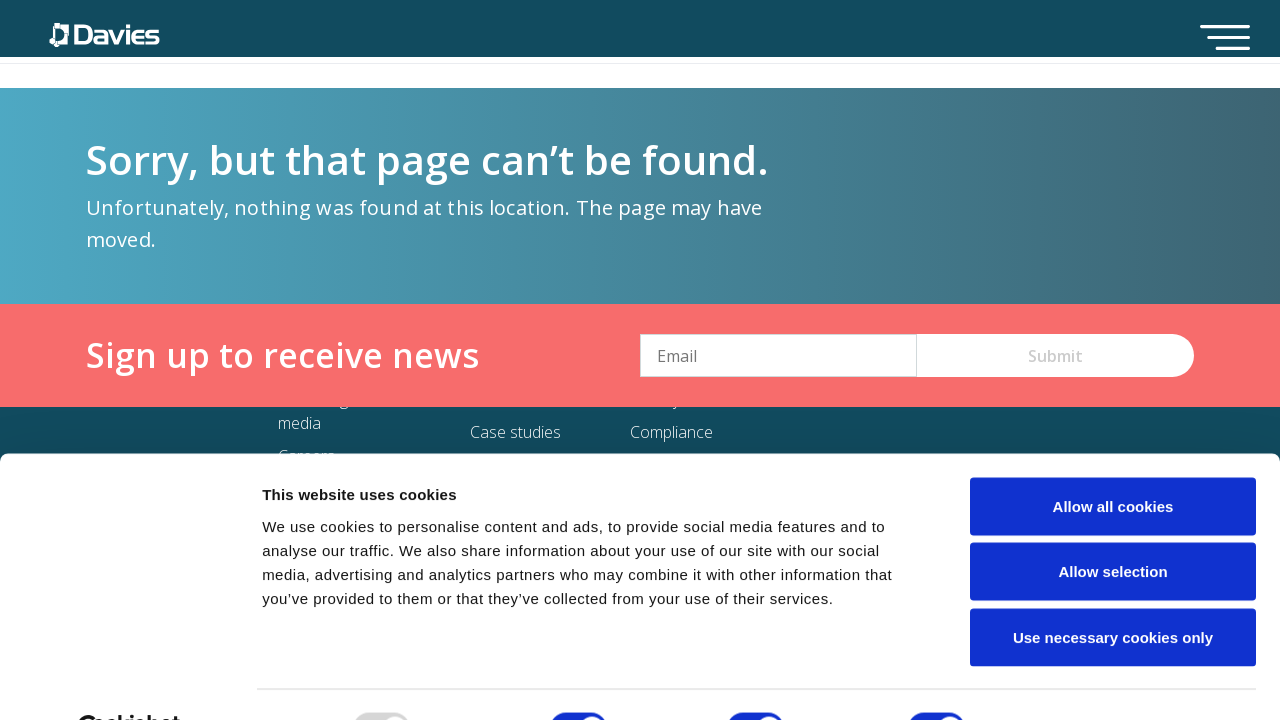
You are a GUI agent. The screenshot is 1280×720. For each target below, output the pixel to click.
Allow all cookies (1113, 457)
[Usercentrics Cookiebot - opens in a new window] (129, 681)
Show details (1049, 680)
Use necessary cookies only (1113, 588)
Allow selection (1112, 523)
